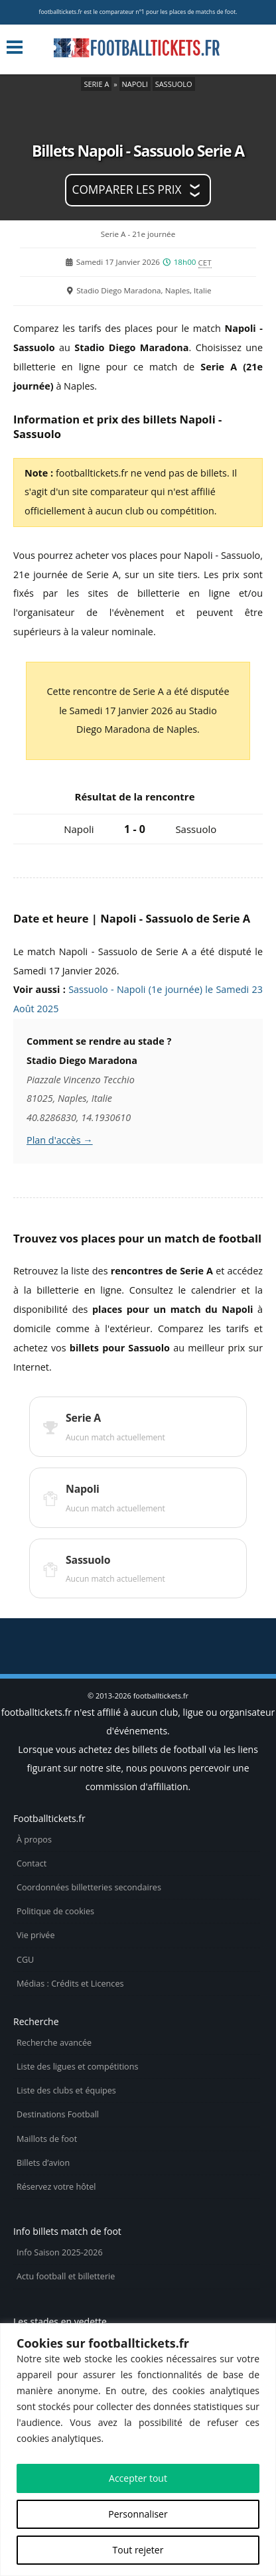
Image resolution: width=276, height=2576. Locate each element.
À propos (34, 1839)
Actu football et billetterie (66, 2276)
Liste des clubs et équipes (66, 2090)
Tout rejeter (138, 2549)
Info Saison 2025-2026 (60, 2252)
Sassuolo (173, 84)
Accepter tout (138, 2478)
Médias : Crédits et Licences (70, 1983)
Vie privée (36, 1935)
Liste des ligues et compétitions (77, 2066)
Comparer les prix (127, 189)
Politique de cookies (55, 1911)
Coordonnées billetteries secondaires (89, 1887)
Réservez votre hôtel (56, 2186)
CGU (25, 1959)
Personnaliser (137, 2514)
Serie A (96, 84)
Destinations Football (58, 2114)
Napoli (135, 84)
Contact (31, 1863)
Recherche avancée (54, 2042)
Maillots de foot (47, 2139)
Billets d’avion (43, 2162)
